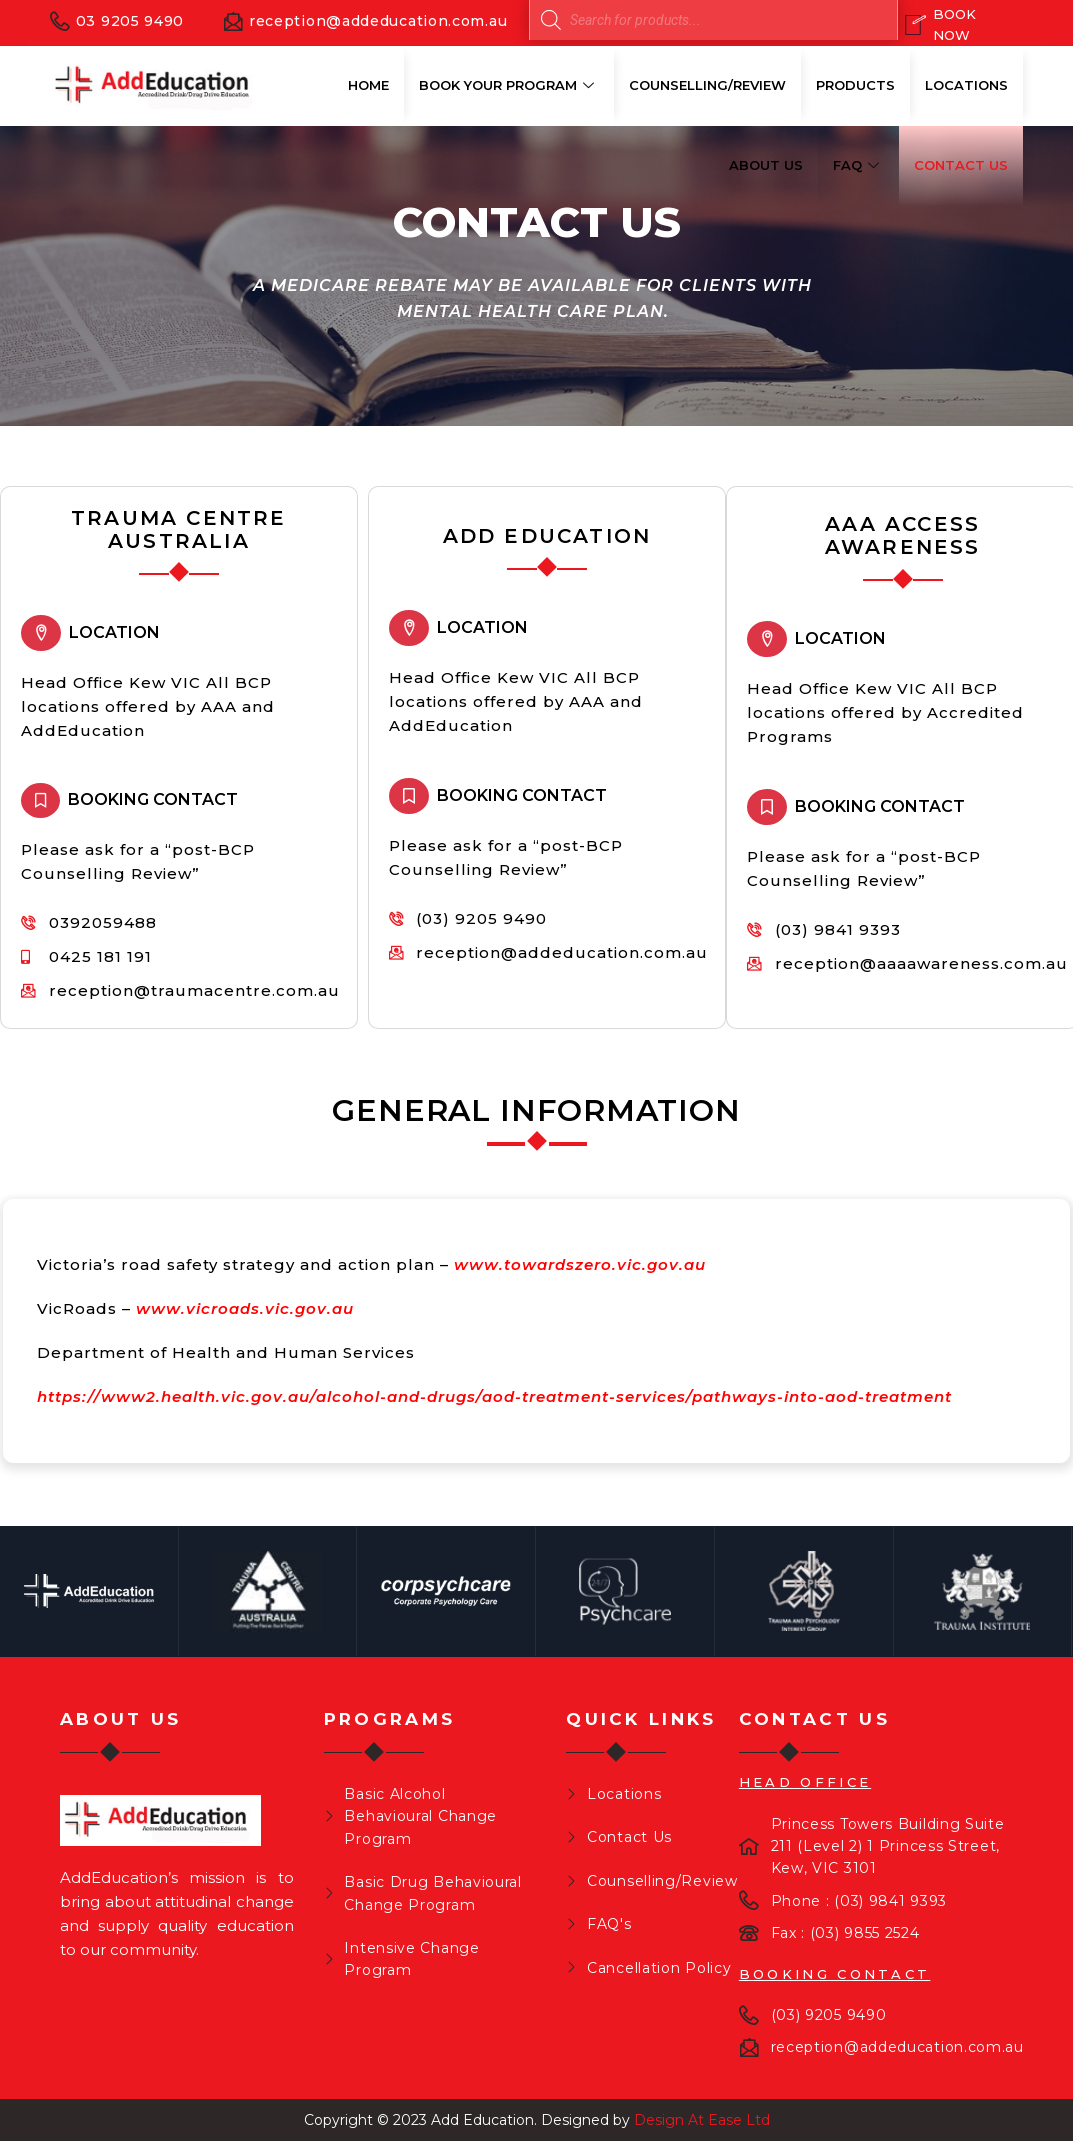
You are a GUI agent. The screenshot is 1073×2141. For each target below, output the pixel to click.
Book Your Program (509, 85)
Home (368, 85)
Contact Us (961, 165)
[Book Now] (957, 25)
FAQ (858, 165)
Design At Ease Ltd (702, 2120)
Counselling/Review (707, 85)
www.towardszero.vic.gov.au (580, 1264)
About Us (766, 165)
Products (855, 85)
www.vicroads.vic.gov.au (245, 1308)
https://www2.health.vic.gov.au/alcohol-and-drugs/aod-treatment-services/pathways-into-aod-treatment (494, 1396)
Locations (966, 85)
